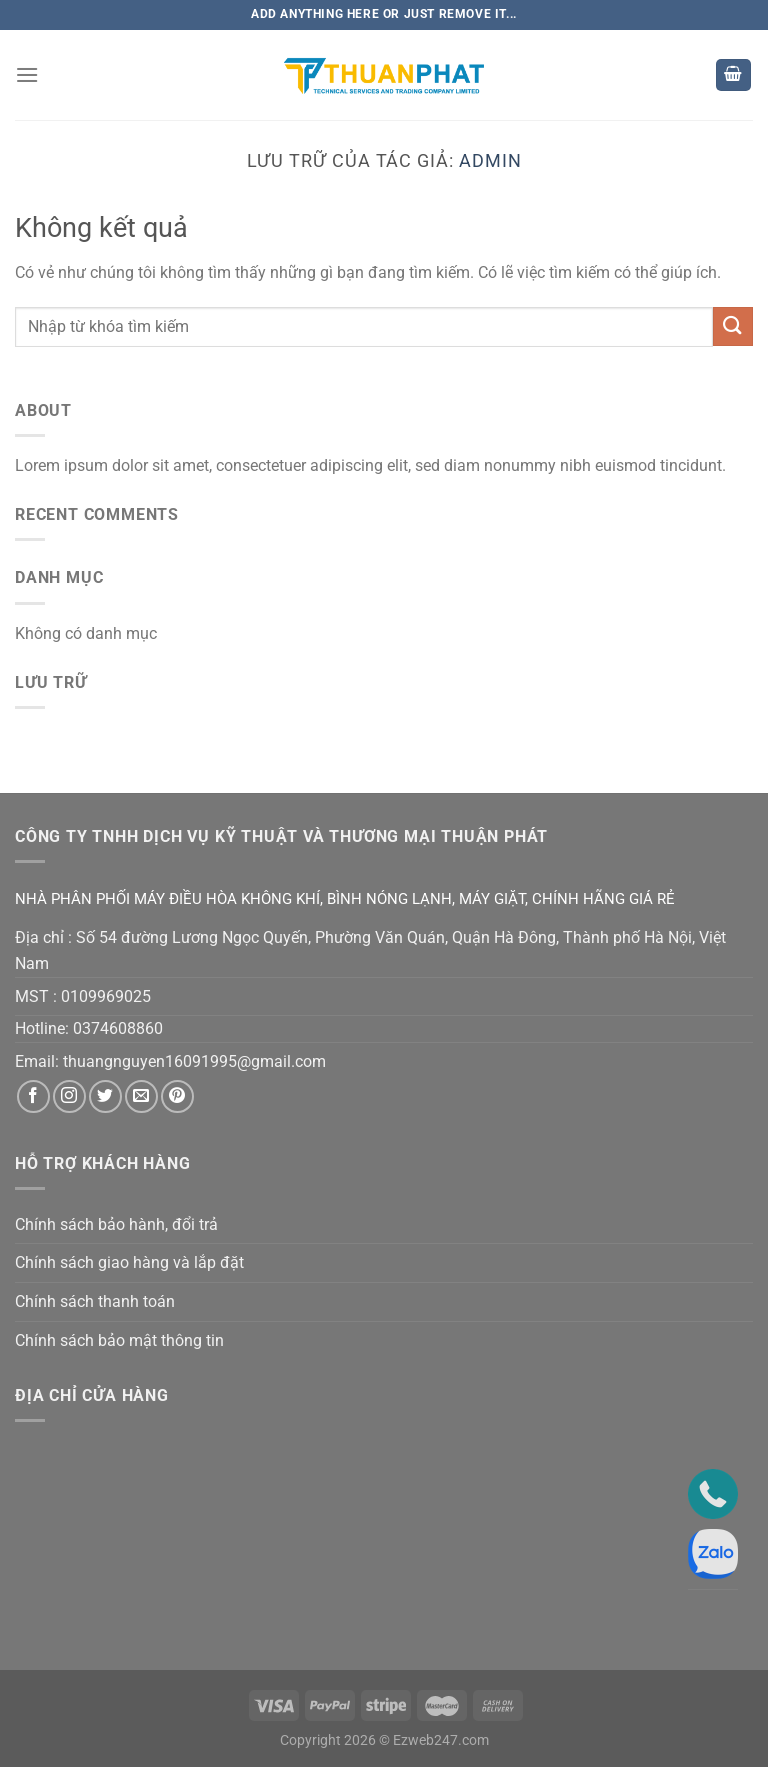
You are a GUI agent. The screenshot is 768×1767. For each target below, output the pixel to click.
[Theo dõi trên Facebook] (33, 1096)
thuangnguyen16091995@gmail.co (187, 1061)
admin (490, 160)
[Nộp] (733, 326)
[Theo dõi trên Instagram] (69, 1096)
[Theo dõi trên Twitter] (105, 1096)
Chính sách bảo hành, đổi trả (116, 1224)
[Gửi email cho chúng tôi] (141, 1096)
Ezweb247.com (441, 1740)
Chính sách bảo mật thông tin (119, 1340)
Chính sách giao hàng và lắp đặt (129, 1262)
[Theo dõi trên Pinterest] (177, 1096)
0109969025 (106, 996)
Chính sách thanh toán (95, 1301)
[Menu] (27, 74)
